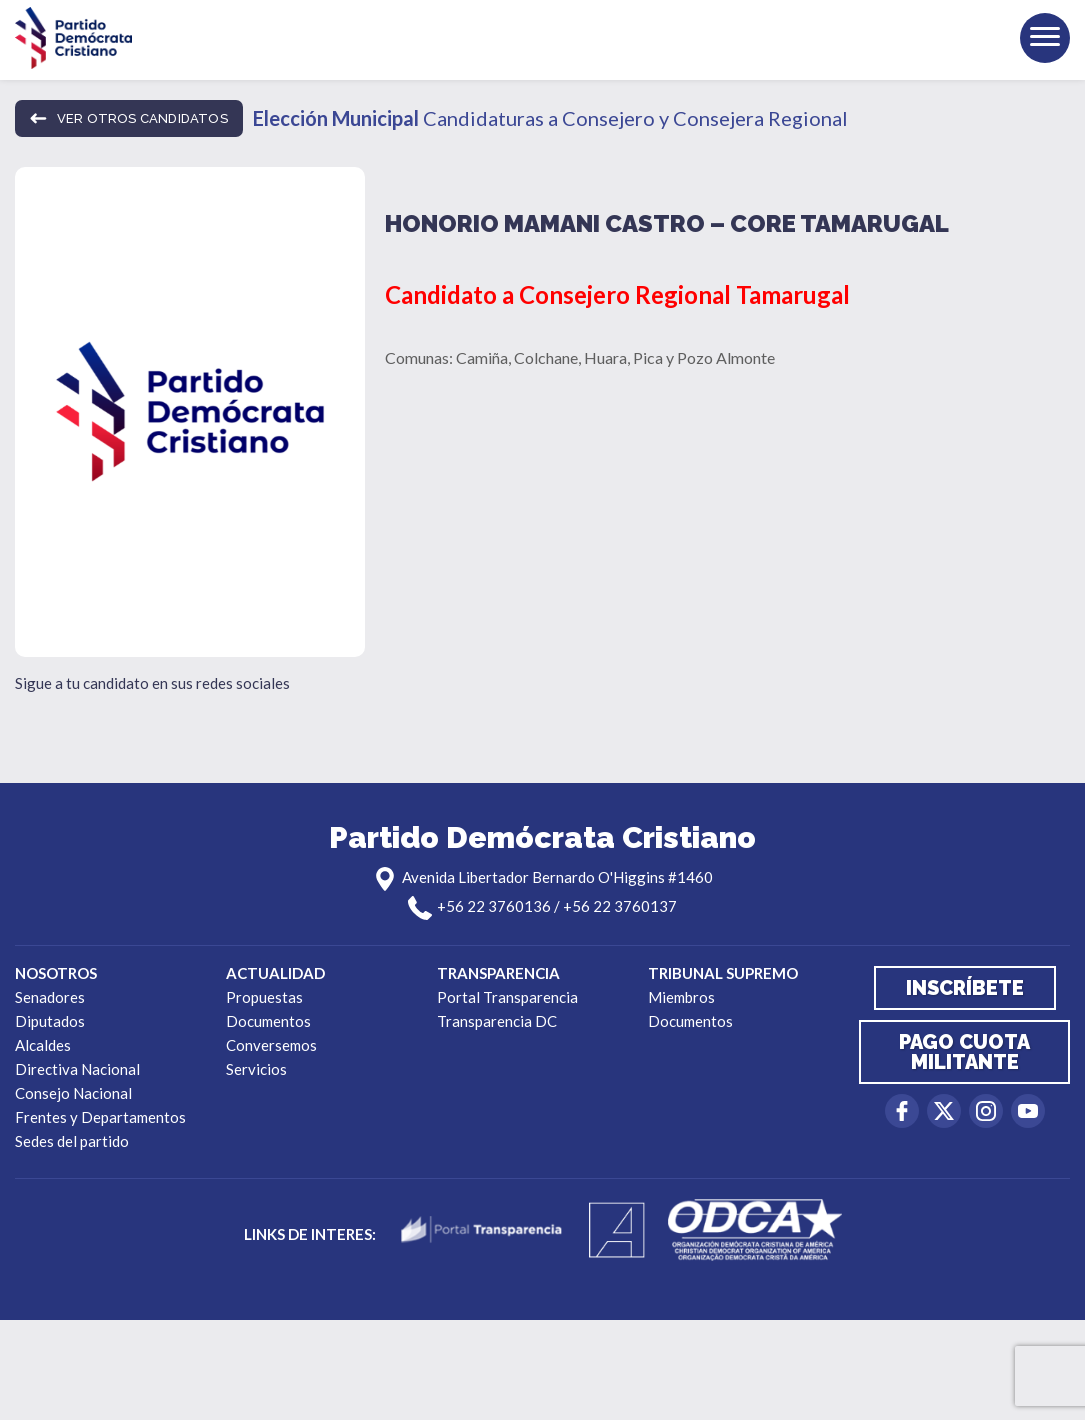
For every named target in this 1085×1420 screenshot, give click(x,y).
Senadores (50, 997)
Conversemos (271, 1045)
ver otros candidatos (129, 118)
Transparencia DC (497, 1021)
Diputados (50, 1021)
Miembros (681, 997)
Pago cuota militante (964, 1052)
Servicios (256, 1069)
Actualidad (275, 973)
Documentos (268, 1021)
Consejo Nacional (73, 1093)
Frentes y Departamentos (100, 1117)
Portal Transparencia (507, 997)
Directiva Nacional (77, 1069)
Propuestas (264, 997)
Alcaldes (43, 1045)
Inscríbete (965, 988)
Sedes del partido (72, 1141)
